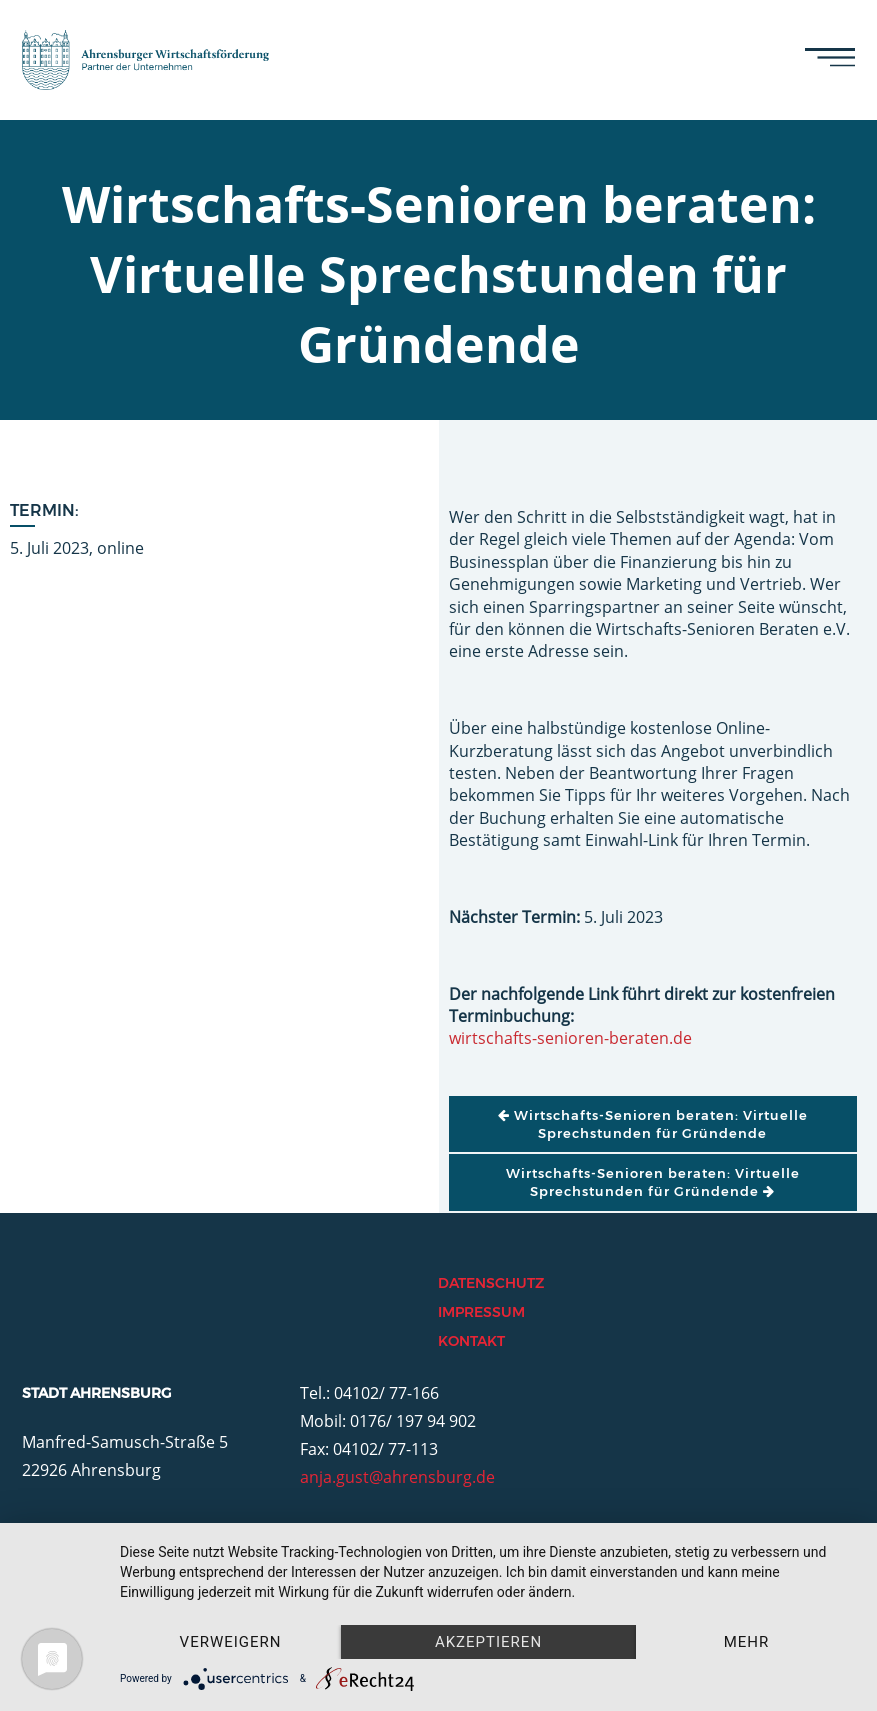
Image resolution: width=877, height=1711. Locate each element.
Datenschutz (491, 1283)
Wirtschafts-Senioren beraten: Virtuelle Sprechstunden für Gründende (653, 1124)
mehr (747, 1642)
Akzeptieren (488, 1642)
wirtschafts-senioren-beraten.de (570, 1038)
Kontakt (471, 1341)
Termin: (44, 510)
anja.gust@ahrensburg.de (397, 1477)
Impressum (481, 1312)
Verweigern (231, 1642)
